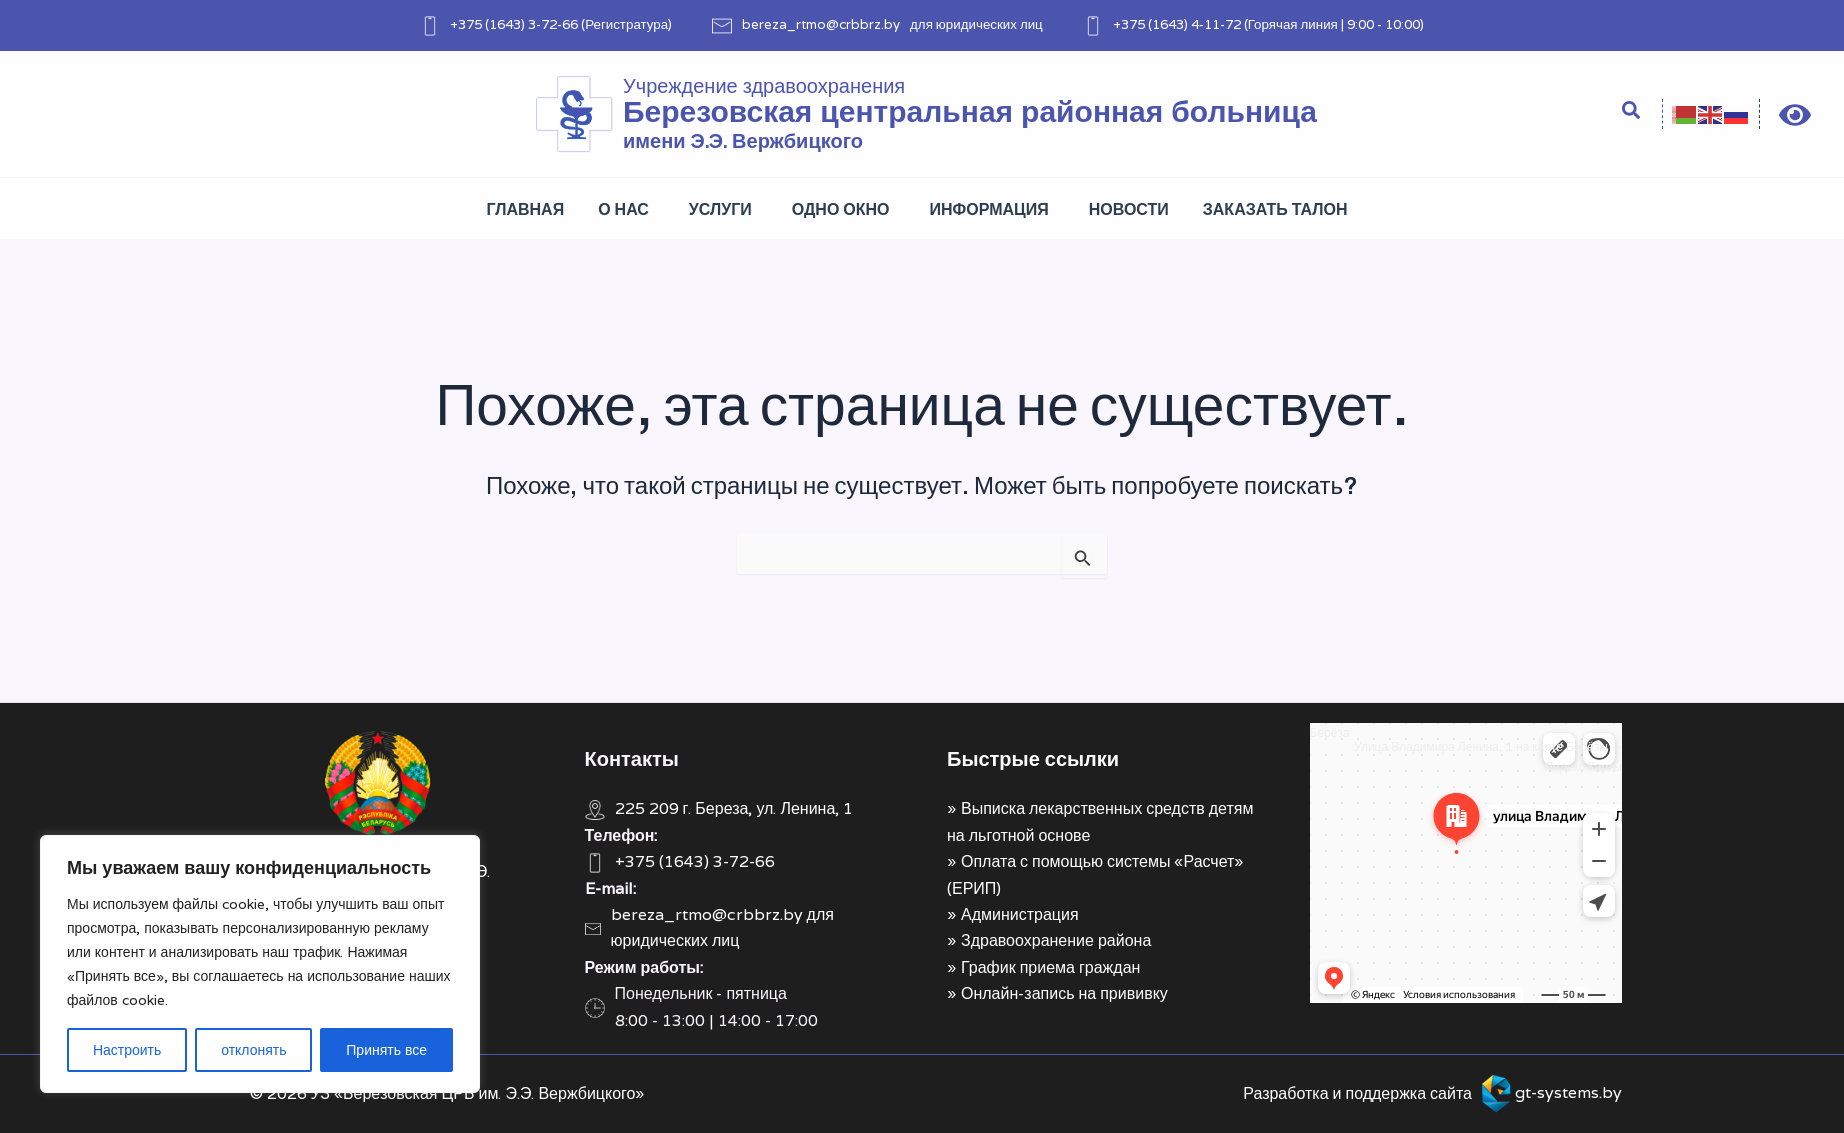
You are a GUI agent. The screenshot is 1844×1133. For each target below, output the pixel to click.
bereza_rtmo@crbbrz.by (821, 24)
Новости (1129, 209)
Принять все (386, 1050)
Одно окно (841, 209)
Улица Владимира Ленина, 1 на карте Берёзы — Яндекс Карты (1488, 756)
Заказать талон (1275, 209)
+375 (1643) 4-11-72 (1177, 24)
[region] (260, 964)
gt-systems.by (1568, 1092)
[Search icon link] (1632, 113)
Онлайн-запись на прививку (1064, 993)
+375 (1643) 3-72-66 (514, 24)
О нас (623, 209)
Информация (989, 209)
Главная (526, 209)
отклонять (253, 1050)
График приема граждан (1050, 967)
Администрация (1020, 914)
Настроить (127, 1050)
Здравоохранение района (1056, 940)
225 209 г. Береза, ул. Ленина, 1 (734, 808)
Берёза (1330, 732)
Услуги (720, 209)
